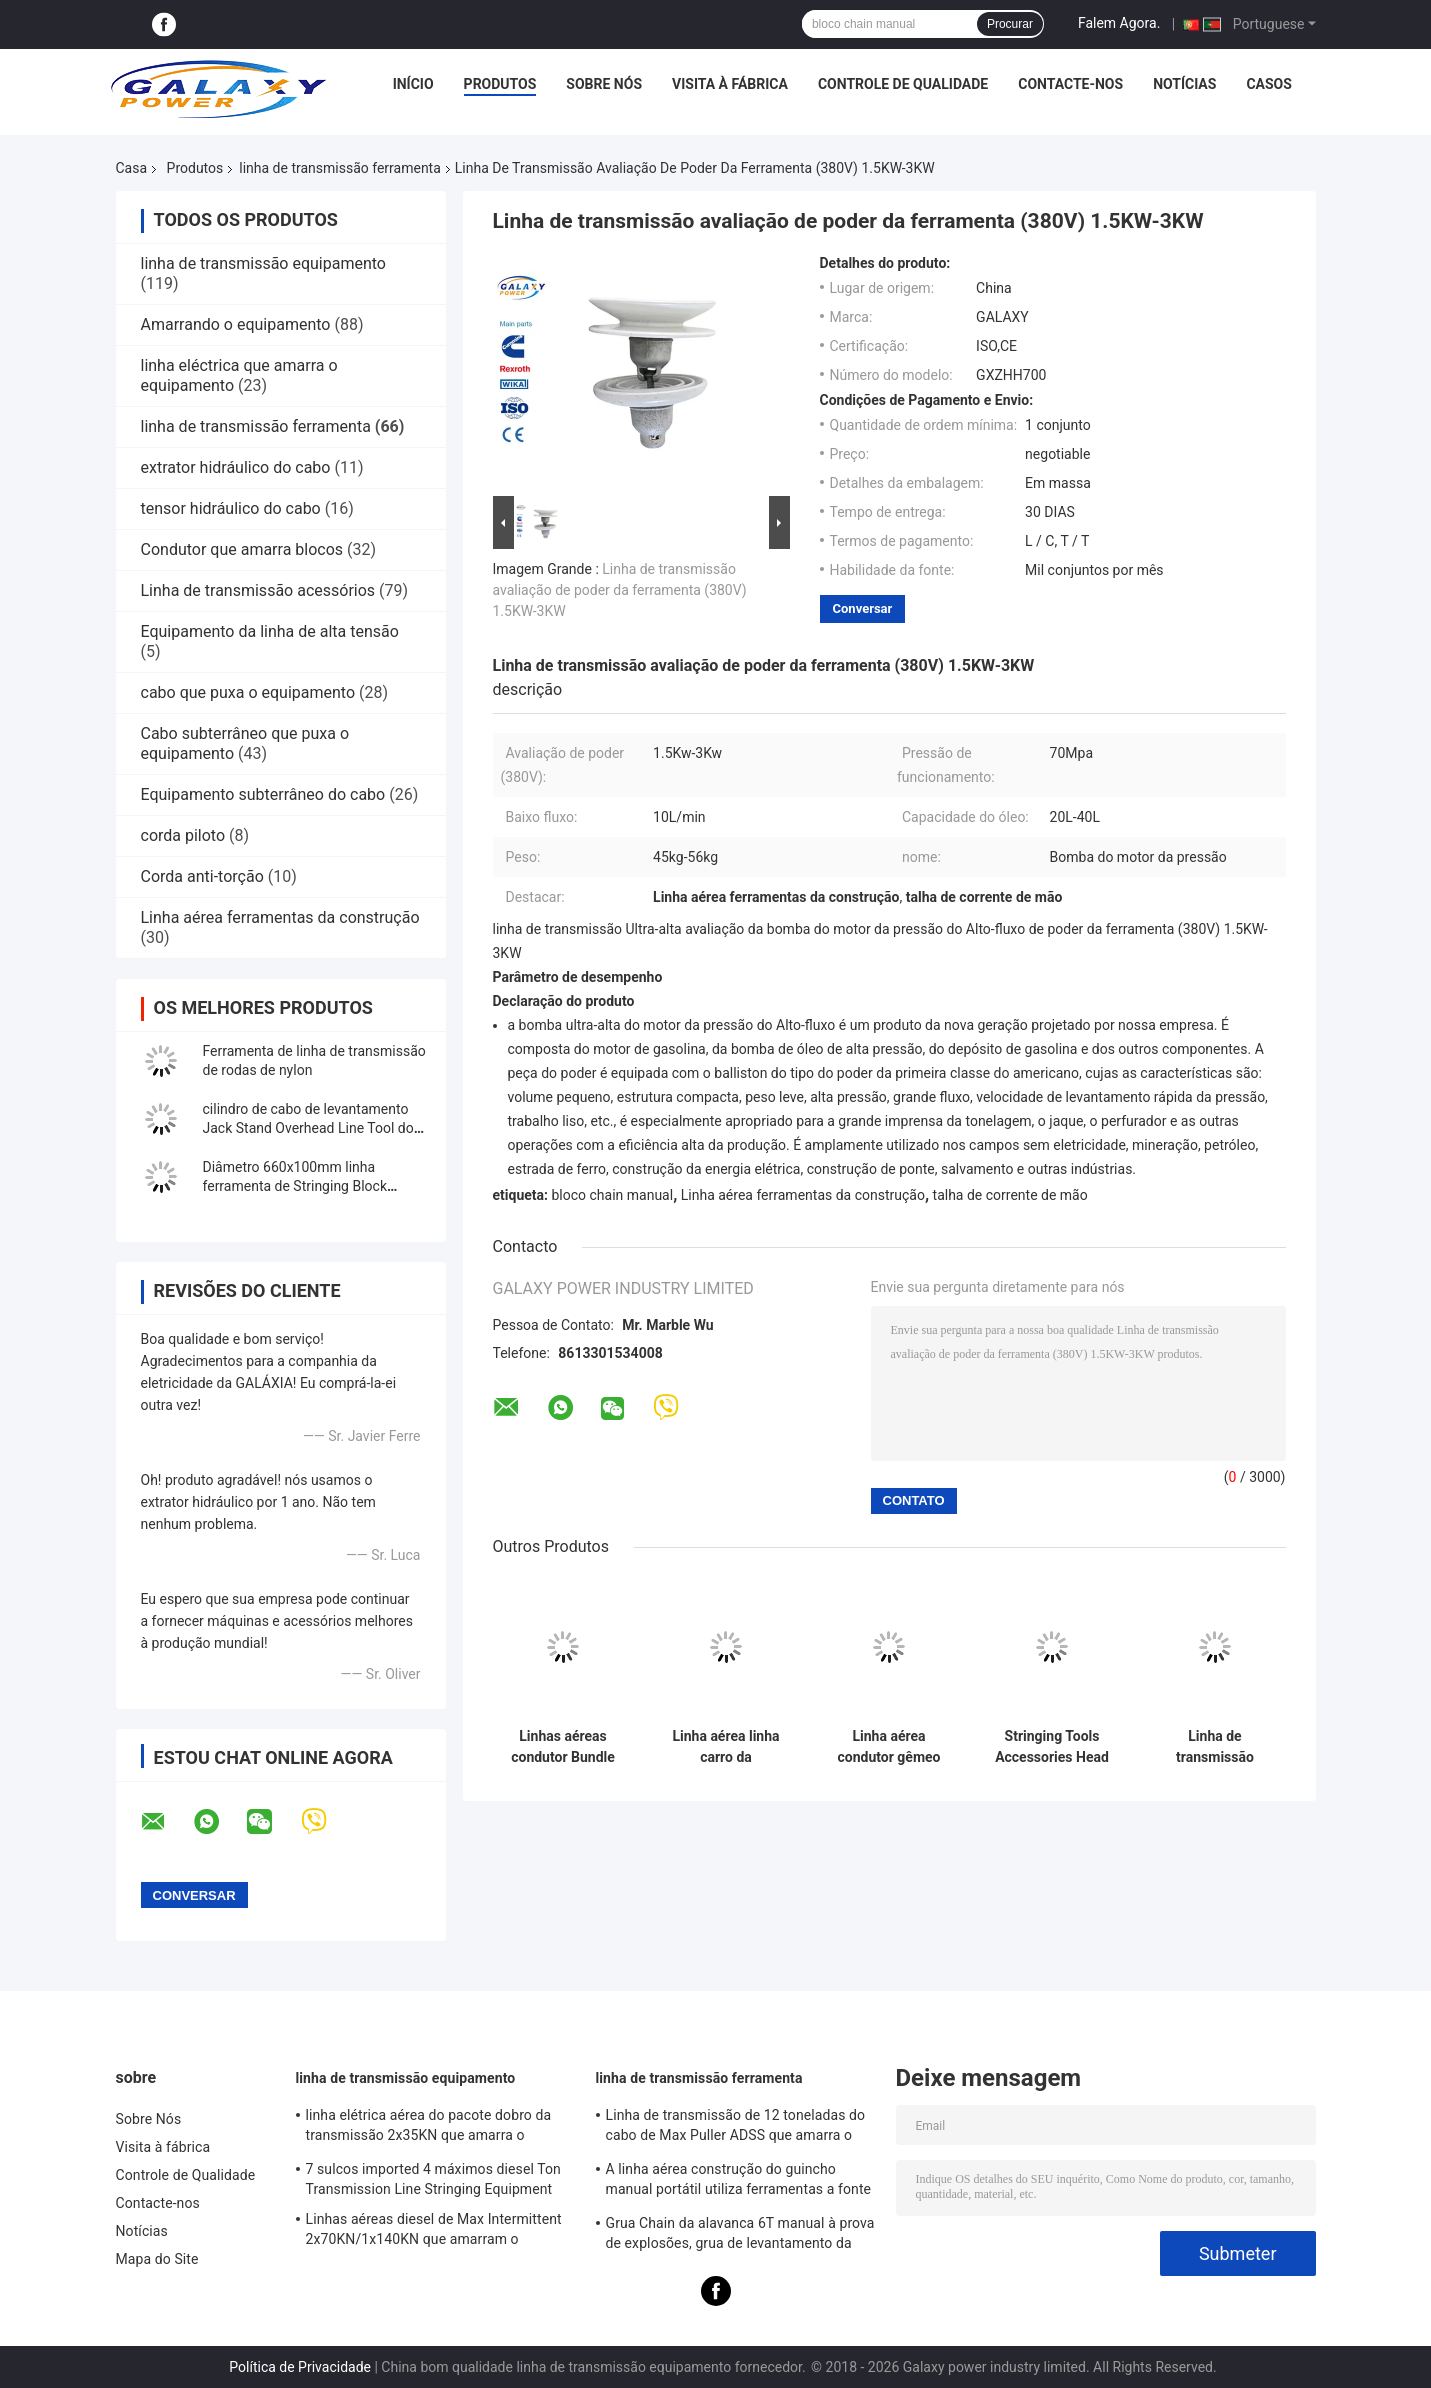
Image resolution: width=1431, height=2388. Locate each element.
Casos (1268, 84)
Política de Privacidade (300, 2367)
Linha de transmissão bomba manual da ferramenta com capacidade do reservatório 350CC (1215, 1747)
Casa (132, 168)
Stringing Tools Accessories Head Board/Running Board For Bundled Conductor (1052, 1747)
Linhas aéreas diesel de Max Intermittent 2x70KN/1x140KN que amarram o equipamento (434, 2232)
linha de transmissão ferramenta (340, 168)
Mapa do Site (157, 2259)
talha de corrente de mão (1010, 1195)
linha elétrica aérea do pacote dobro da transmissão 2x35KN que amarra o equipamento (429, 2128)
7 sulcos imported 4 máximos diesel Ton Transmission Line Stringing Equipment (433, 2179)
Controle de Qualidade (903, 84)
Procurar (1010, 24)
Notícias (1184, 84)
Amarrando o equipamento (236, 324)
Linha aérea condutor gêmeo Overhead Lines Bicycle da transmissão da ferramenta (889, 1747)
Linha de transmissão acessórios (258, 590)
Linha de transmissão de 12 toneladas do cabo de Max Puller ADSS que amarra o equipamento (736, 2128)
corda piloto (183, 835)
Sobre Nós (604, 84)
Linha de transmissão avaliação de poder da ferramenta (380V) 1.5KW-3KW (620, 590)
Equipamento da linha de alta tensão (270, 631)
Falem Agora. (1119, 23)
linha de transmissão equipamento (263, 263)
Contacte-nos (1070, 84)
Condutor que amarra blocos (242, 549)
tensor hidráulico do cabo (231, 508)
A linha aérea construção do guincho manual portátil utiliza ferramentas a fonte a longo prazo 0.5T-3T (739, 2182)
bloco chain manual (612, 1195)
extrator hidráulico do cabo (236, 467)
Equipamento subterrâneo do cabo (263, 794)
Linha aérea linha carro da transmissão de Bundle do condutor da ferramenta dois (725, 1747)
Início (413, 84)
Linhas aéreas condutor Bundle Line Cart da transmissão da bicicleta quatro (563, 1747)
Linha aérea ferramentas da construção (280, 917)
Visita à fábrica (730, 84)
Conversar (863, 608)
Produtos (500, 84)
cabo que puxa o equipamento (248, 692)
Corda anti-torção (202, 876)
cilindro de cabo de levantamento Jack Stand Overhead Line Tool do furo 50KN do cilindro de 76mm (308, 1128)
